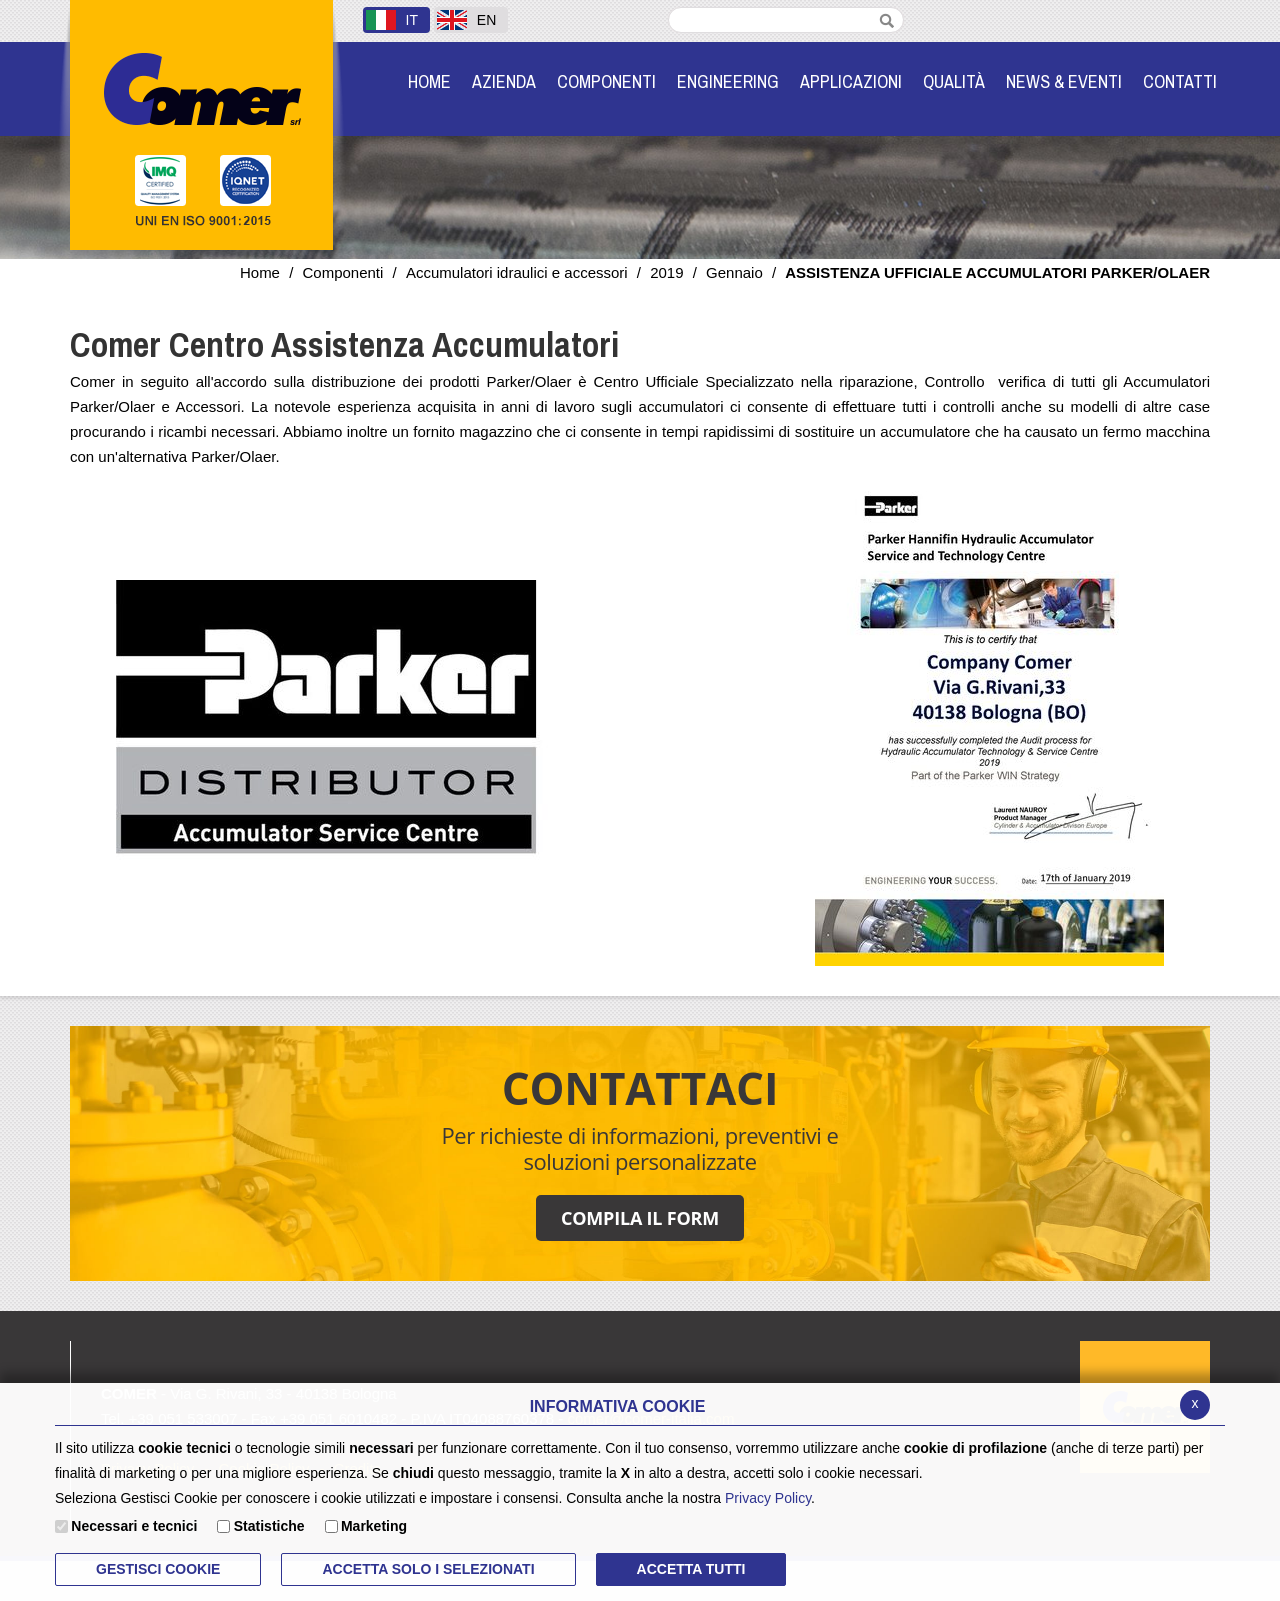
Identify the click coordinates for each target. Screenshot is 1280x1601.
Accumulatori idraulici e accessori (517, 272)
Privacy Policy (768, 1498)
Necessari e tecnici (134, 1526)
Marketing (374, 1526)
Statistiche (269, 1526)
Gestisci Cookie (158, 1569)
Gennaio (734, 272)
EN (466, 20)
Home (260, 272)
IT (392, 20)
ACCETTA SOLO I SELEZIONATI (428, 1569)
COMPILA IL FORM (640, 1218)
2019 (666, 272)
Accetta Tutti (691, 1569)
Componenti (342, 272)
